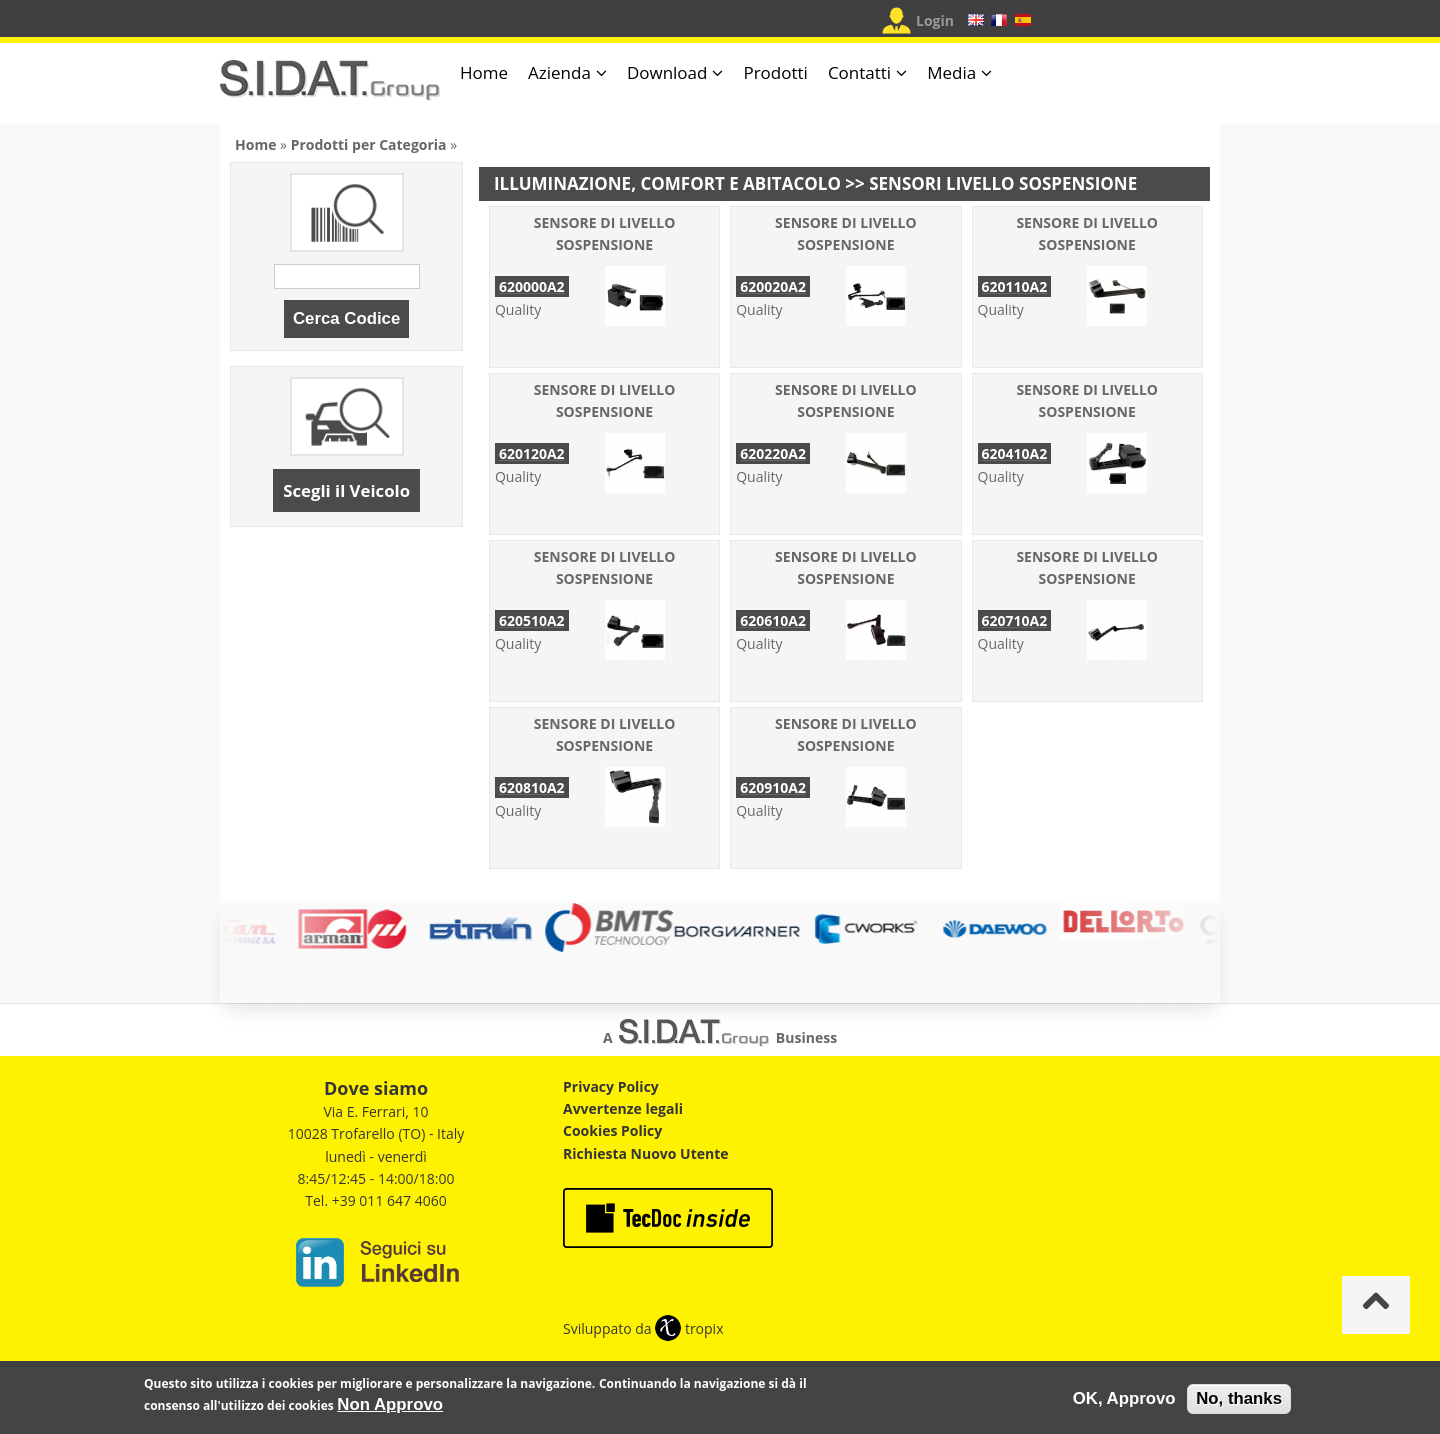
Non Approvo (390, 1404)
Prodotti (775, 72)
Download (667, 72)
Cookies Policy (612, 1130)
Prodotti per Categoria (369, 144)
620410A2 (1015, 453)
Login (935, 20)
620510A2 (532, 620)
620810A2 (532, 787)
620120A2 (532, 453)
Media (951, 72)
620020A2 (773, 286)
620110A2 (1015, 286)
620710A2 (1015, 620)
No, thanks (1239, 1398)
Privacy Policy (611, 1086)
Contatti (859, 72)
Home (484, 72)
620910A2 (773, 787)
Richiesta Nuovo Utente (646, 1153)
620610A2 (773, 620)
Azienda (559, 72)
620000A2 (532, 286)
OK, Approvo (1124, 1398)
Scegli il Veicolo (346, 490)
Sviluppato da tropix (643, 1328)
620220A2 (773, 453)
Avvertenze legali (623, 1108)
